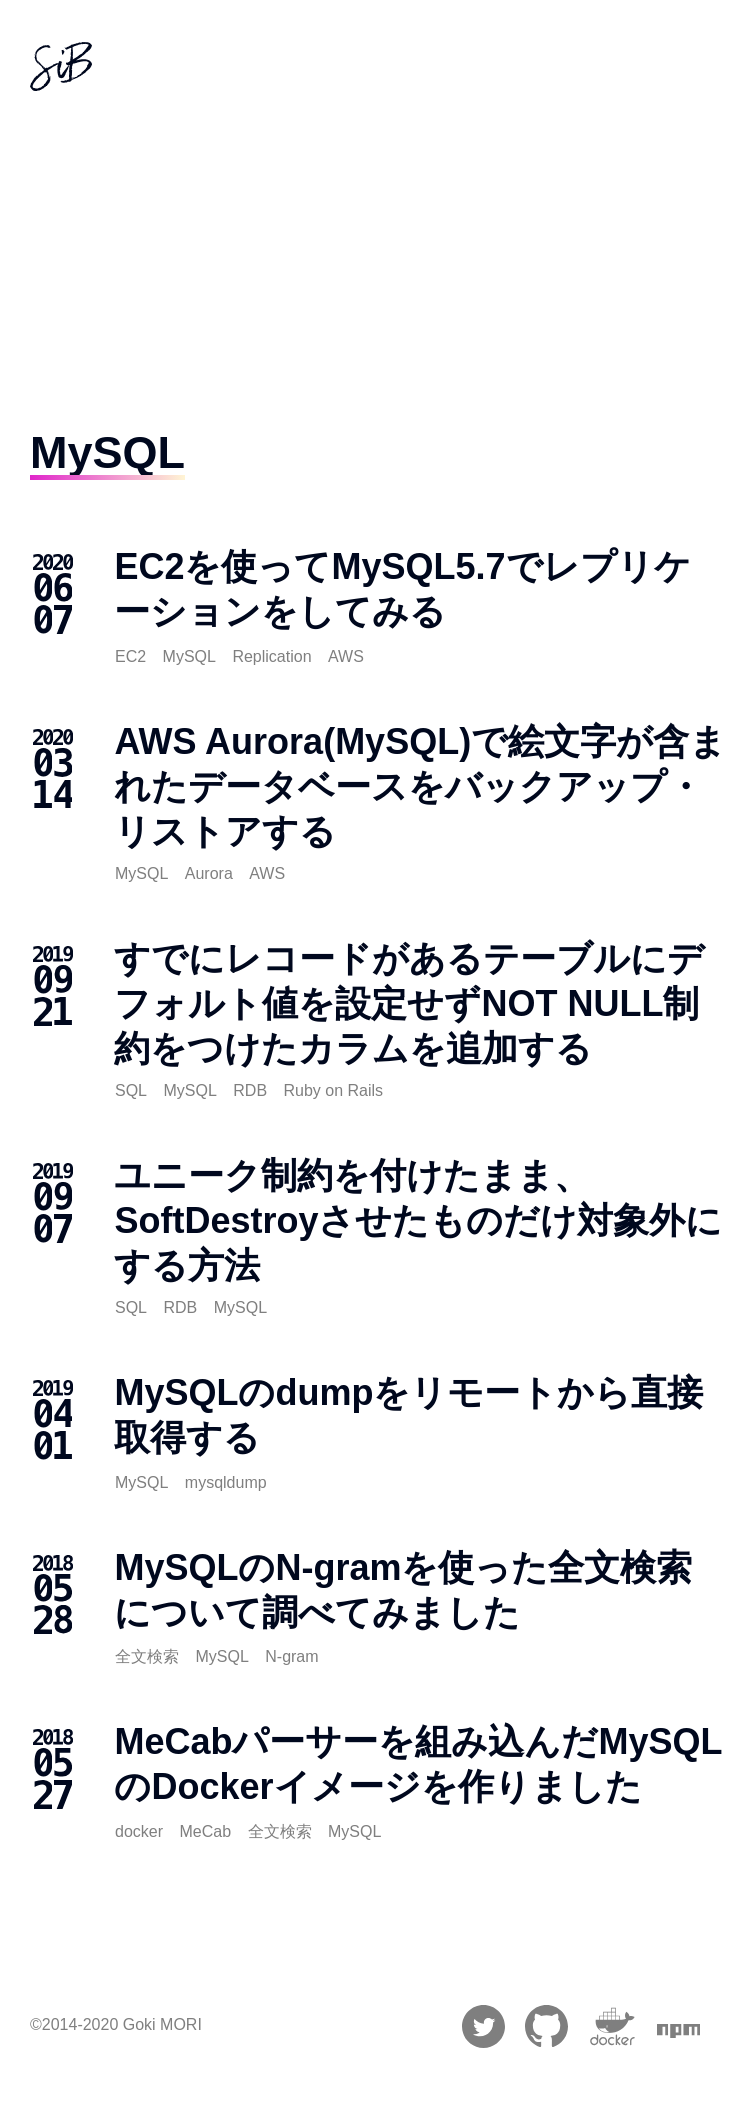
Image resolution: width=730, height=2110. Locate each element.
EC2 (130, 656)
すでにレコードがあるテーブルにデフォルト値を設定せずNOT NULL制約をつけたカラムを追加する (409, 1003)
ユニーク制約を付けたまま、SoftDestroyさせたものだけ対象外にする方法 (418, 1220)
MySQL (189, 656)
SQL (131, 1090)
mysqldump (226, 1482)
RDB (250, 1090)
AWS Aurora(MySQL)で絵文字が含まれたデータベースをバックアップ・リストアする (420, 786)
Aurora (209, 873)
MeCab (205, 1831)
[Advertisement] (365, 244)
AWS (346, 656)
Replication (271, 656)
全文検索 (147, 1656)
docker (139, 1831)
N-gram (291, 1656)
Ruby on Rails (334, 1090)
